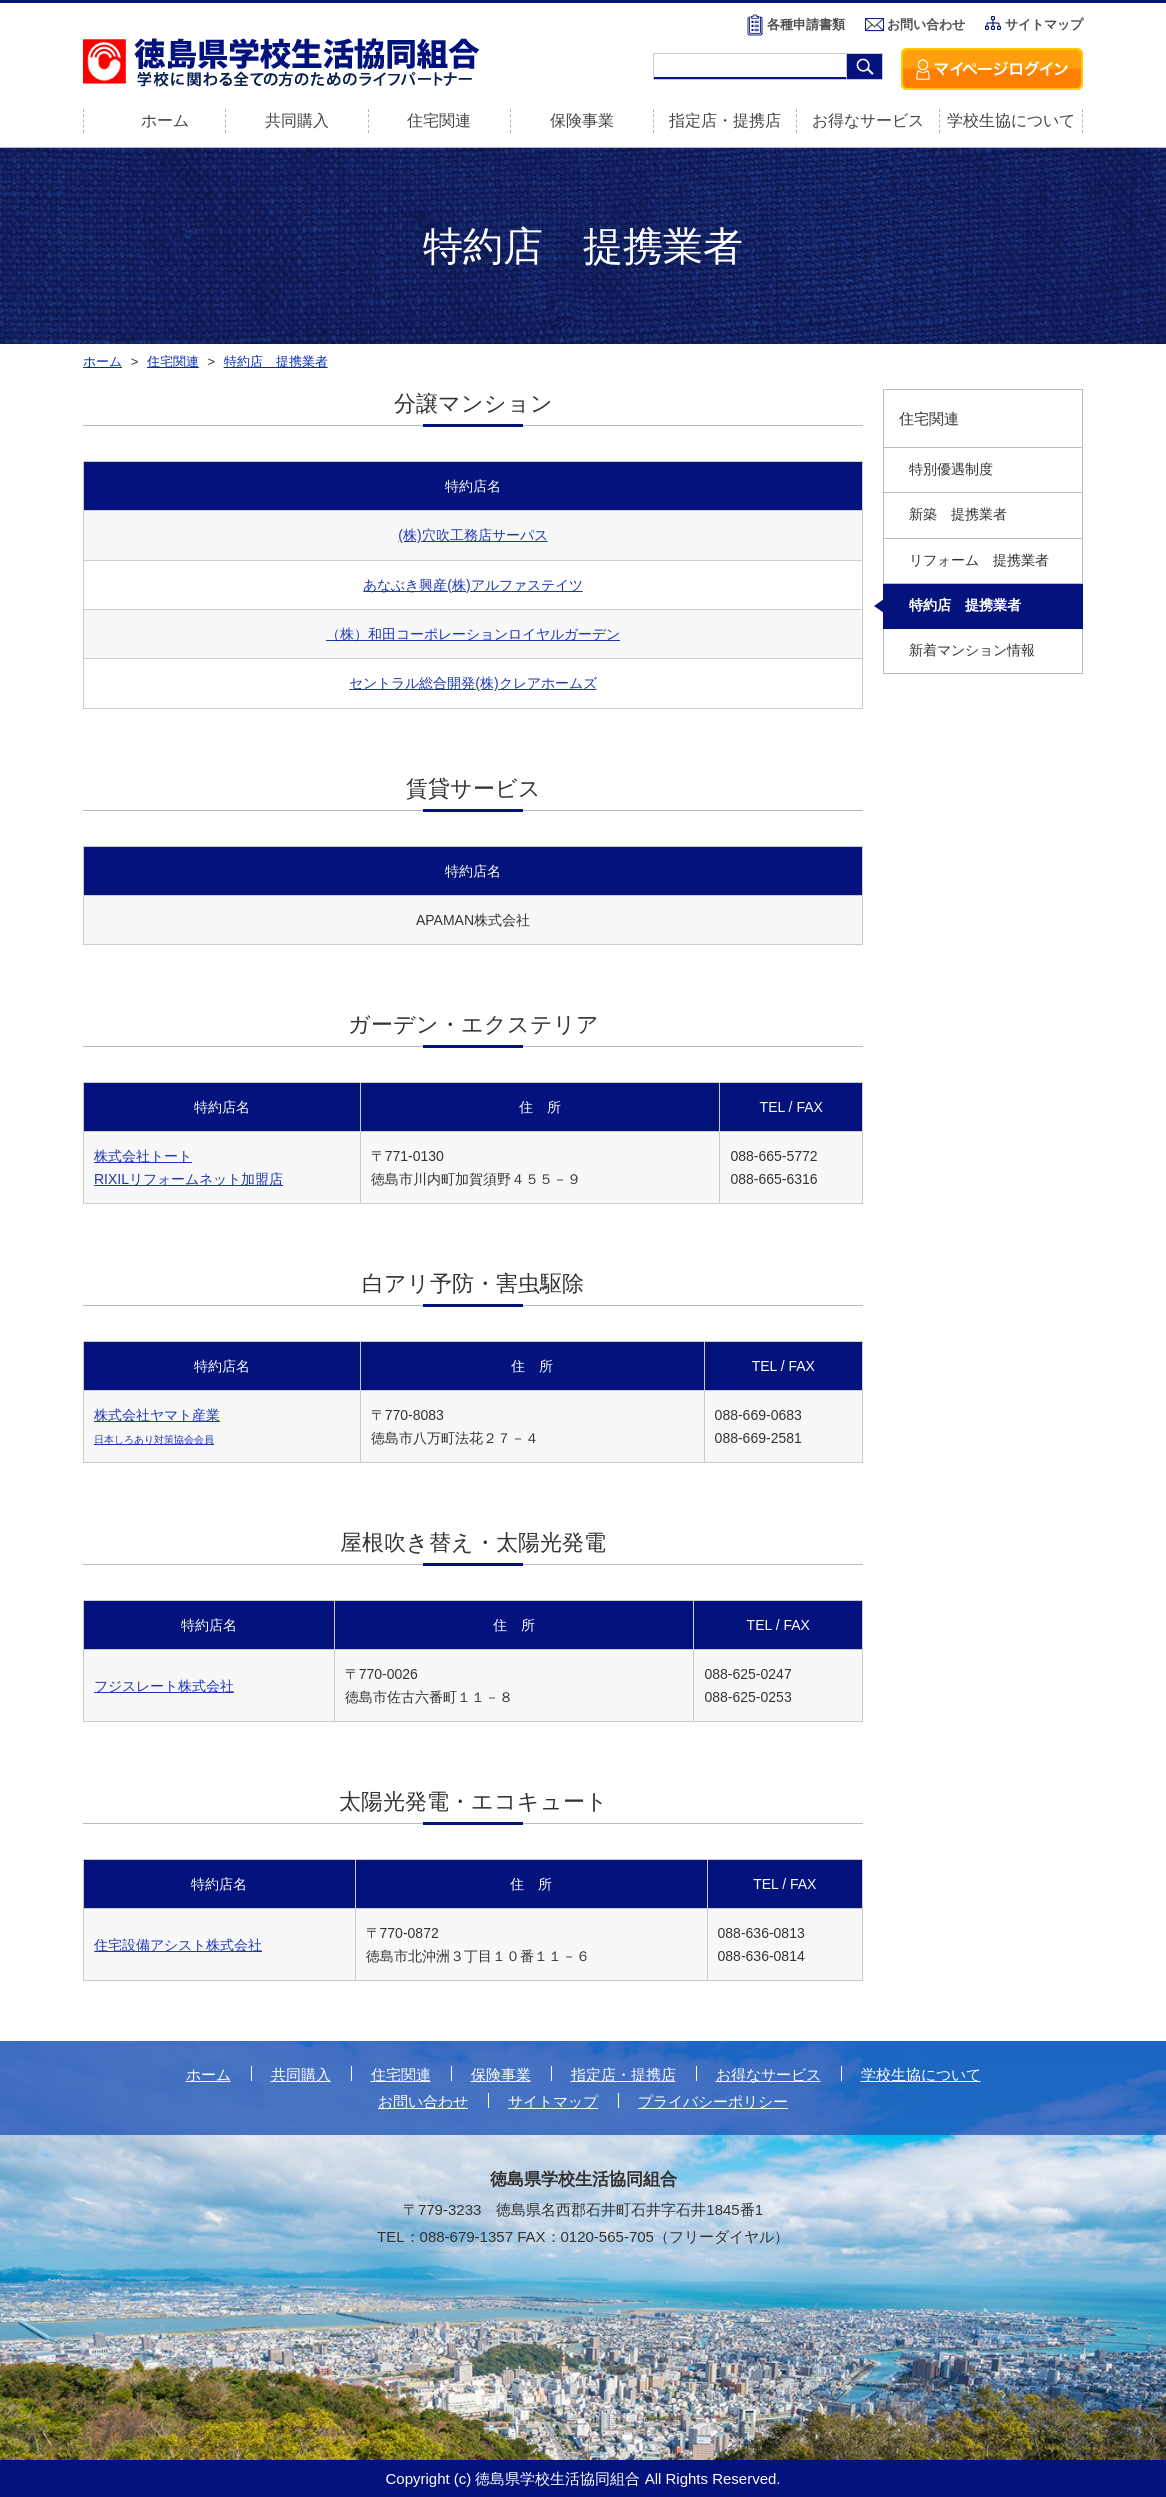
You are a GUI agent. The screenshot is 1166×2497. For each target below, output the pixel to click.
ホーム (208, 2074)
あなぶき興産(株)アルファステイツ (472, 585)
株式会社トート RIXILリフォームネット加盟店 (188, 1167)
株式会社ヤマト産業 (157, 1425)
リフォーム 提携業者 (979, 560)
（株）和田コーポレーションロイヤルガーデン (473, 634)
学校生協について (1011, 120)
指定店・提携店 (725, 120)
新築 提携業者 (958, 514)
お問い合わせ (926, 24)
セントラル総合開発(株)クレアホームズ (472, 683)
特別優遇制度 (951, 469)
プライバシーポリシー (713, 2101)
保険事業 (582, 120)
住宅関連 (439, 120)
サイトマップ (1044, 24)
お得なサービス (868, 120)
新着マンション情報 (972, 650)
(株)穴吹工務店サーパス (472, 535)
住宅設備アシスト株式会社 (178, 1945)
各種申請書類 (806, 24)
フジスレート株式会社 (164, 1686)
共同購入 (297, 120)
